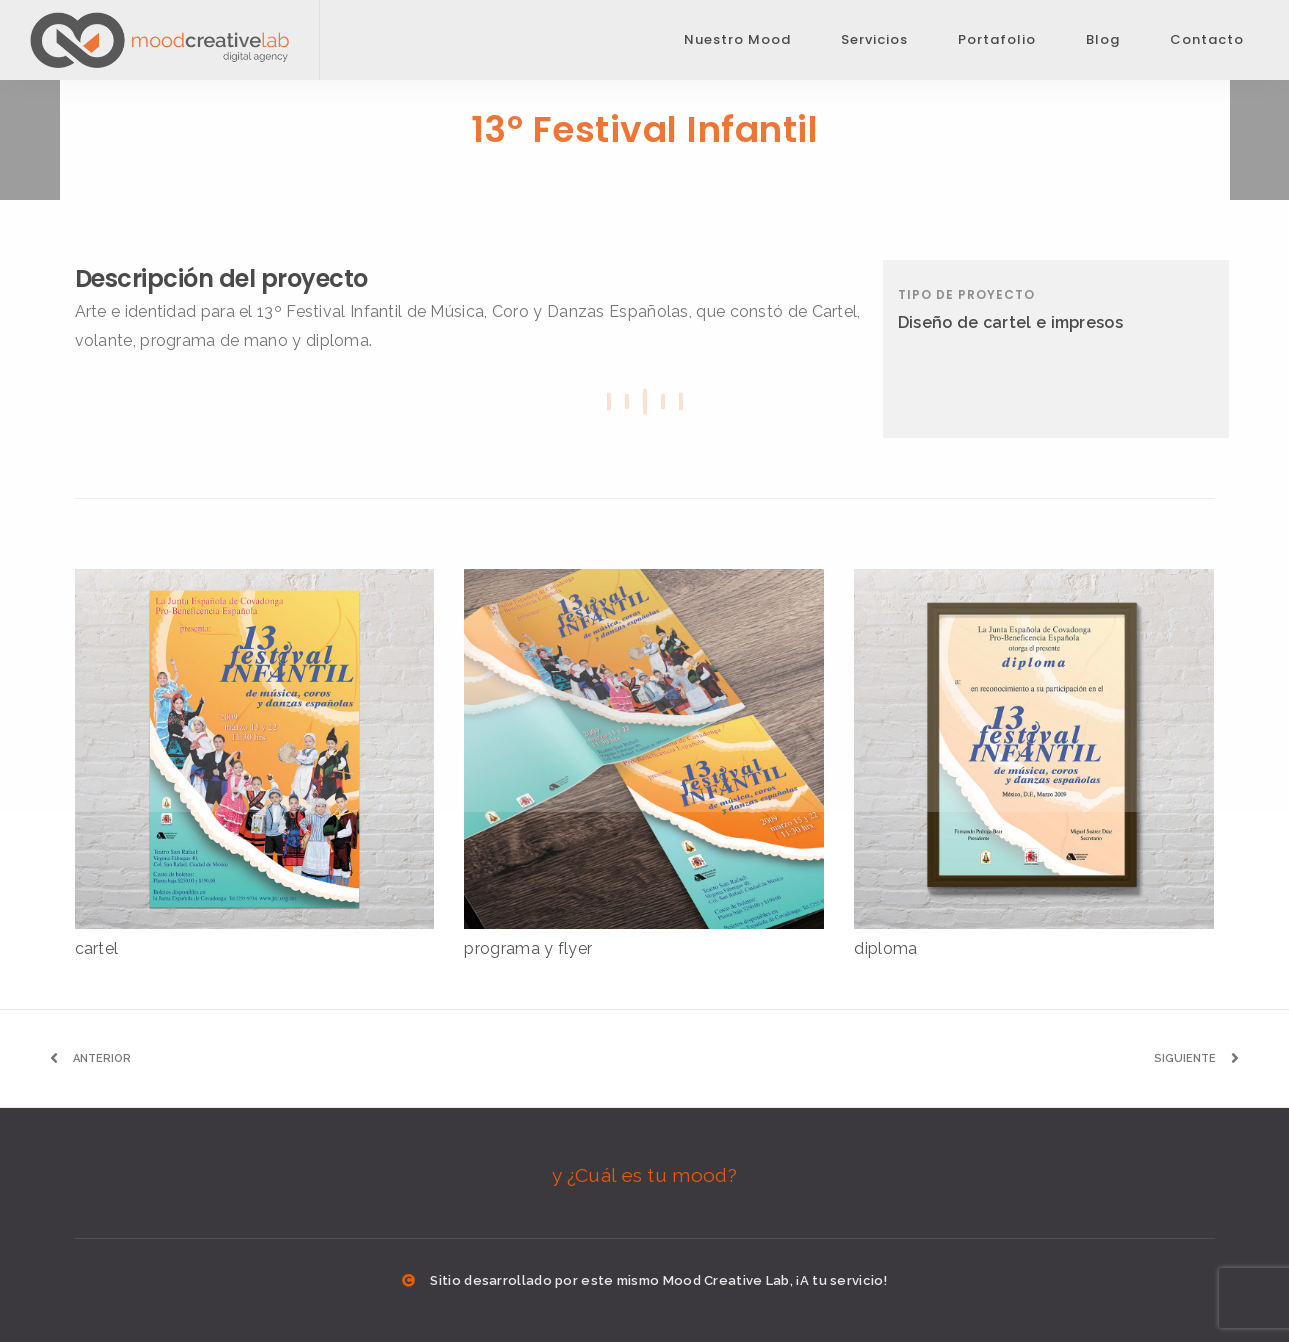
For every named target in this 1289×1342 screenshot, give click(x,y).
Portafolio (997, 39)
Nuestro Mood (737, 39)
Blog (1103, 39)
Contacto (1207, 39)
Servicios (874, 39)
